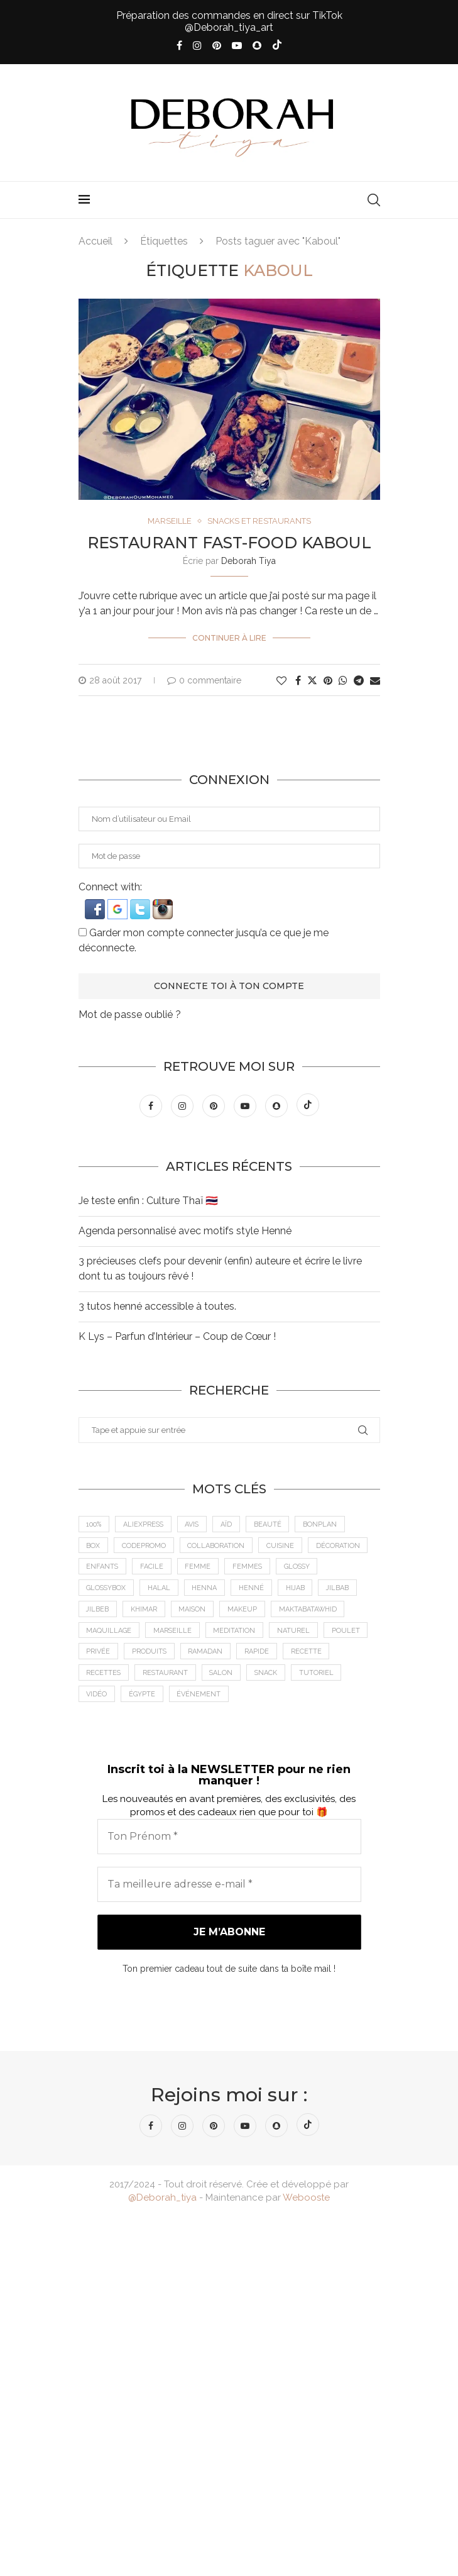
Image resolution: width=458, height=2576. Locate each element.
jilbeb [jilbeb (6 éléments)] (98, 1610)
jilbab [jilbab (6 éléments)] (341, 1588)
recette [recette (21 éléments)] (308, 1653)
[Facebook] (179, 46)
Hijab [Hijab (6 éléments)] (298, 1588)
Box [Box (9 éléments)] (94, 1546)
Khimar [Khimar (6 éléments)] (145, 1610)
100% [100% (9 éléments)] (94, 1524)
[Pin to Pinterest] (328, 681)
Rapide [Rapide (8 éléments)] (258, 1653)
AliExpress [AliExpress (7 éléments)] (144, 1524)
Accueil (95, 241)
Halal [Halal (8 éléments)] (161, 1588)
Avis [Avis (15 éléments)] (194, 1524)
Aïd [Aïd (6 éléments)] (229, 1524)
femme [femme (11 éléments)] (199, 1567)
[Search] (374, 200)
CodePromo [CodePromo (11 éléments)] (144, 1546)
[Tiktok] (277, 46)
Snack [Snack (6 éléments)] (269, 1675)
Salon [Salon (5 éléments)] (224, 1675)
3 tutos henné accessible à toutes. (157, 1306)
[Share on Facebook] (298, 681)
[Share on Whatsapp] (343, 681)
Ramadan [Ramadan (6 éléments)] (207, 1653)
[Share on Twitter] (312, 680)
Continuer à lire (229, 638)
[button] (96, 905)
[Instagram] (197, 46)
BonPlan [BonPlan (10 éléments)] (324, 1524)
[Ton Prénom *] (229, 1838)
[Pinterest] (216, 46)
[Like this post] (281, 681)
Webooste (306, 2199)
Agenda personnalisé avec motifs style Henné (185, 1231)
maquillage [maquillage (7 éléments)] (109, 1632)
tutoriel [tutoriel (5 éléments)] (320, 1675)
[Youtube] (237, 46)
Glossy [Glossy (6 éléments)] (300, 1567)
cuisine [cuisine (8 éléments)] (282, 1546)
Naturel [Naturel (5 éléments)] (295, 1632)
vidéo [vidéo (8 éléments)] (97, 1696)
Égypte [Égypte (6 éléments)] (142, 1696)
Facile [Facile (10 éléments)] (153, 1567)
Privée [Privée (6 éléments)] (99, 1653)
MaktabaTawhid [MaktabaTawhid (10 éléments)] (310, 1610)
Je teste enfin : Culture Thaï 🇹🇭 (148, 1201)
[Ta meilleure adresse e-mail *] (229, 1886)
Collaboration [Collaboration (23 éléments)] (217, 1546)
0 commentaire (204, 680)
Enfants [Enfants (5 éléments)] (103, 1567)
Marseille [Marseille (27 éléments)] (173, 1632)
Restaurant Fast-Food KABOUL (229, 542)
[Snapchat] (257, 46)
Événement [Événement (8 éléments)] (200, 1696)
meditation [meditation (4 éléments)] (236, 1632)
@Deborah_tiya (162, 2199)
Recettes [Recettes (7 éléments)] (104, 1675)
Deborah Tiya (248, 561)
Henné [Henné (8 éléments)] (253, 1588)
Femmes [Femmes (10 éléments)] (249, 1567)
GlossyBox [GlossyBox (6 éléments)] (107, 1588)
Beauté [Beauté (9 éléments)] (271, 1524)
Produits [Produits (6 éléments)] (150, 1653)
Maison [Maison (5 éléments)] (194, 1610)
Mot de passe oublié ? (130, 1014)
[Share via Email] (375, 681)
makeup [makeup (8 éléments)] (244, 1610)
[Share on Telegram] (359, 681)
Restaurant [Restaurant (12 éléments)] (167, 1675)
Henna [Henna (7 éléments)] (206, 1588)
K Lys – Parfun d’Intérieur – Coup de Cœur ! (177, 1336)
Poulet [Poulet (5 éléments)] (348, 1632)
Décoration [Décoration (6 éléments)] (340, 1546)
